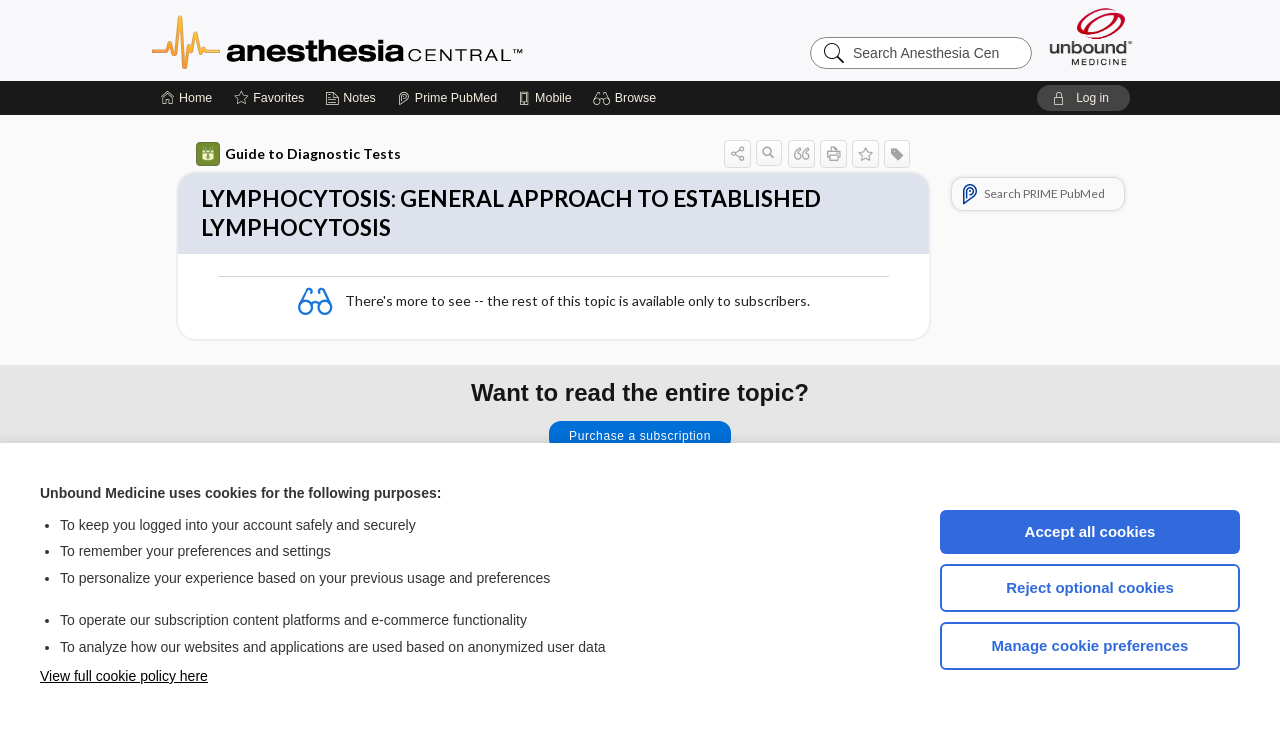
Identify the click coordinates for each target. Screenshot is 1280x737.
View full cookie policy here (124, 676)
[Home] (186, 98)
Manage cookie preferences (1090, 645)
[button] (627, 98)
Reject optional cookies (1090, 587)
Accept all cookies (1090, 531)
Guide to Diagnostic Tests (298, 154)
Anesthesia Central (400, 40)
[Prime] (447, 98)
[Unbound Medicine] (1091, 36)
